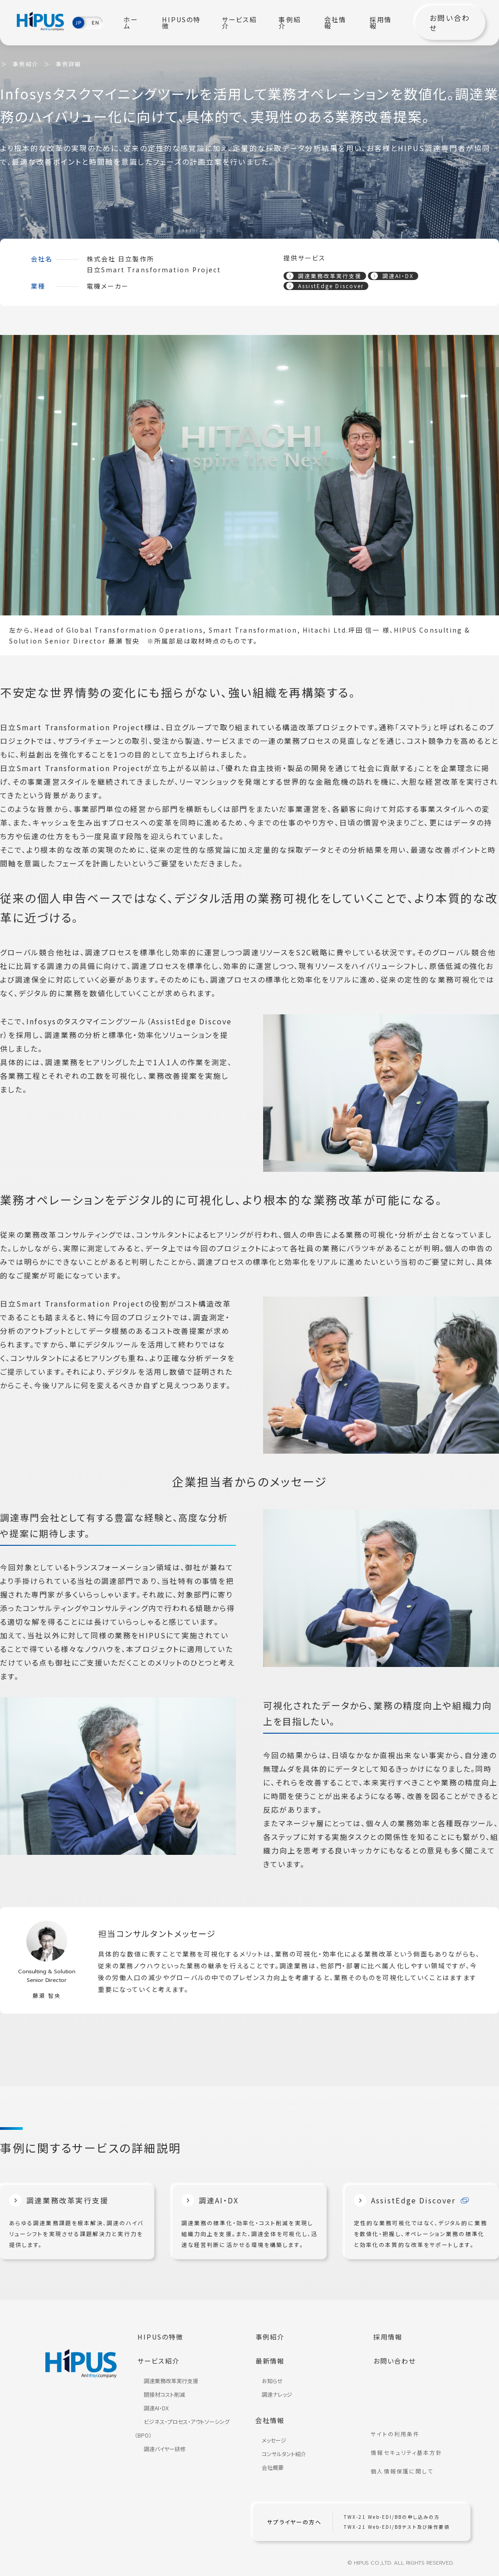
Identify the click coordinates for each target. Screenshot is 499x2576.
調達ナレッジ (272, 2391)
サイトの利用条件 (399, 2438)
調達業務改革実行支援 (324, 275)
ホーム (143, 22)
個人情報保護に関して (406, 2465)
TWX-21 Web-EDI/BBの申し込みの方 (396, 2509)
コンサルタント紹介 (279, 2447)
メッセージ (269, 2434)
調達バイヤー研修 (160, 2445)
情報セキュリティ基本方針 (410, 2451)
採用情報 (385, 22)
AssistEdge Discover (325, 286)
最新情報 (273, 2359)
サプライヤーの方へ (298, 2514)
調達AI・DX (392, 275)
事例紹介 (297, 22)
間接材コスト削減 (159, 2391)
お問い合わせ (448, 22)
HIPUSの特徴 (189, 22)
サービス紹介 (245, 22)
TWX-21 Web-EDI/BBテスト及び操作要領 (401, 2519)
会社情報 (341, 22)
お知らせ (267, 2377)
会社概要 (268, 2461)
